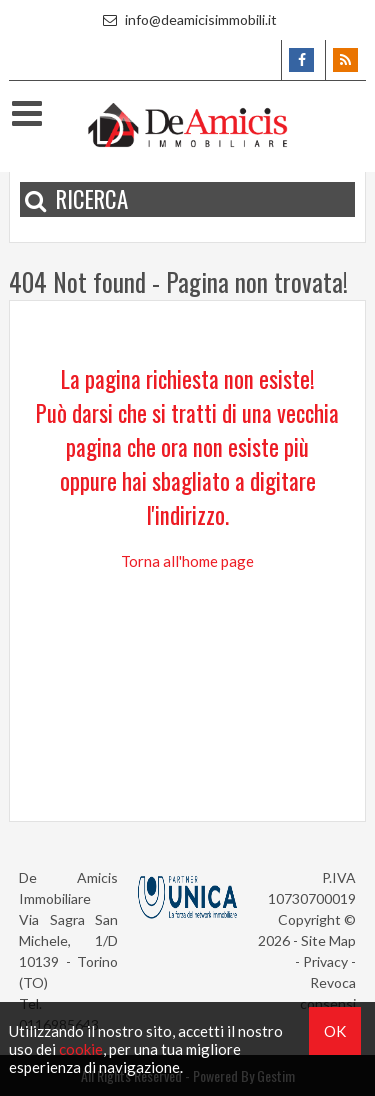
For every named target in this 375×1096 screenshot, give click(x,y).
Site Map (328, 940)
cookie (81, 1049)
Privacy (325, 961)
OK (335, 1031)
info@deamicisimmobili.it (187, 19)
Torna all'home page (187, 561)
